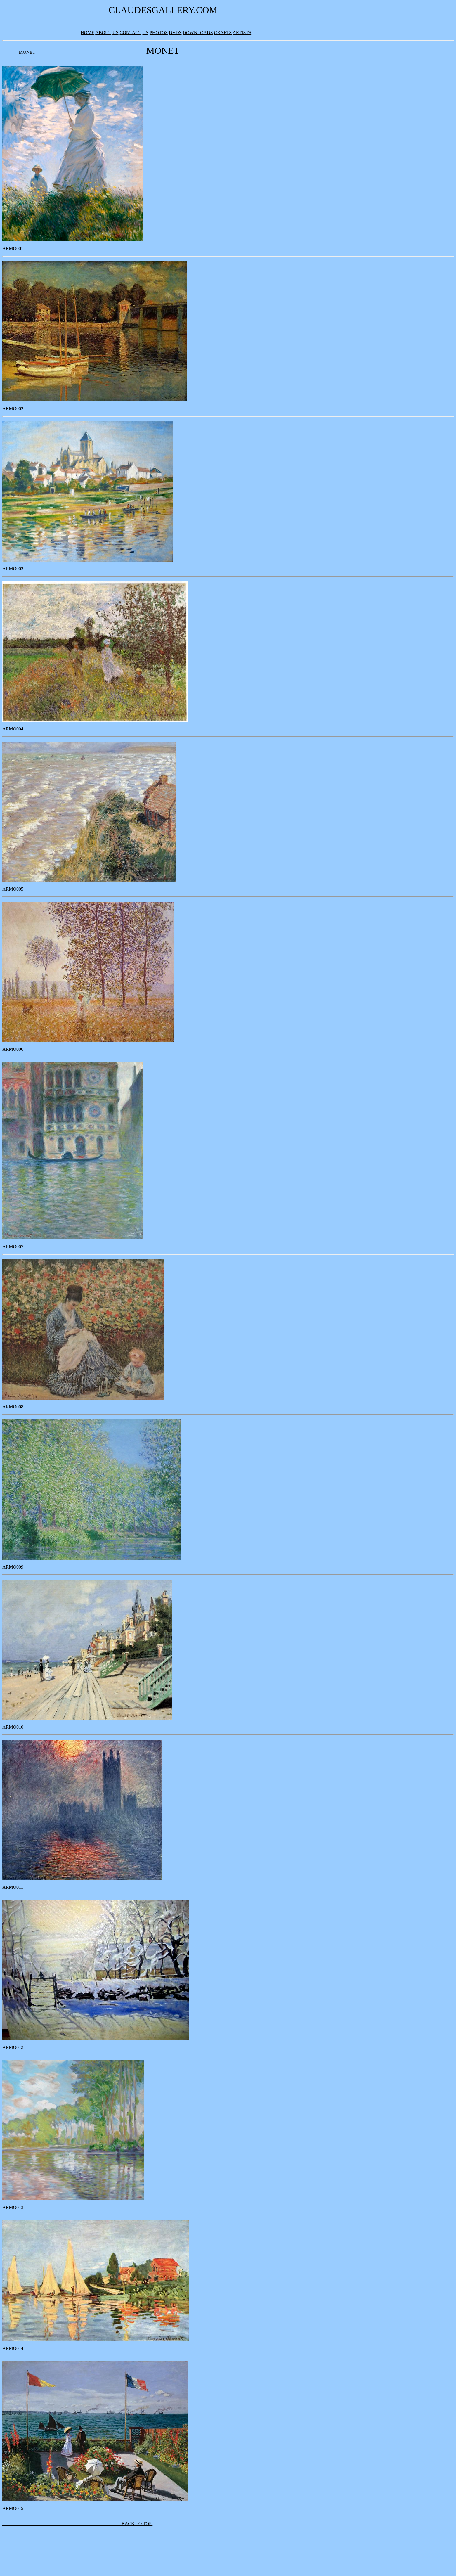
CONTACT (130, 32)
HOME (87, 32)
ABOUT (103, 32)
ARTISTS (242, 32)
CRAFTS (223, 32)
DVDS (175, 32)
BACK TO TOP (77, 2523)
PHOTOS (159, 32)
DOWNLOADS (198, 32)
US (115, 32)
